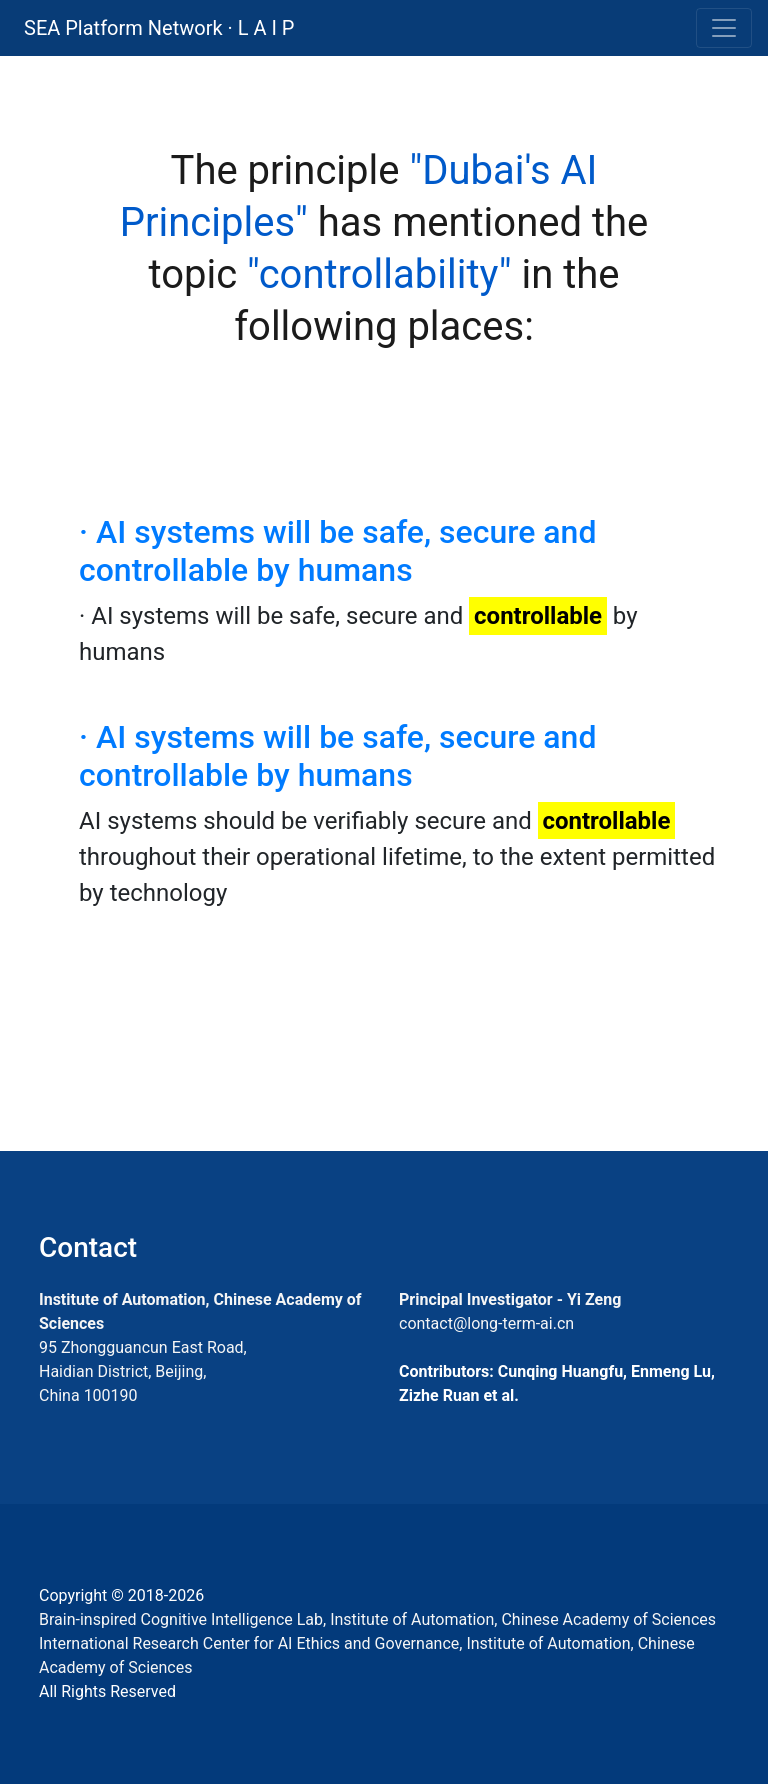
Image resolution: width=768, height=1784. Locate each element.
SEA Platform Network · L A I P (159, 28)
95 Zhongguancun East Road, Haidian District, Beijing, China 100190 (143, 1371)
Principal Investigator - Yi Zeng (510, 1299)
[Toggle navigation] (724, 28)
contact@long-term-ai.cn (486, 1323)
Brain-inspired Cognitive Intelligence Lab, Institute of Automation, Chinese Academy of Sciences (377, 1619)
